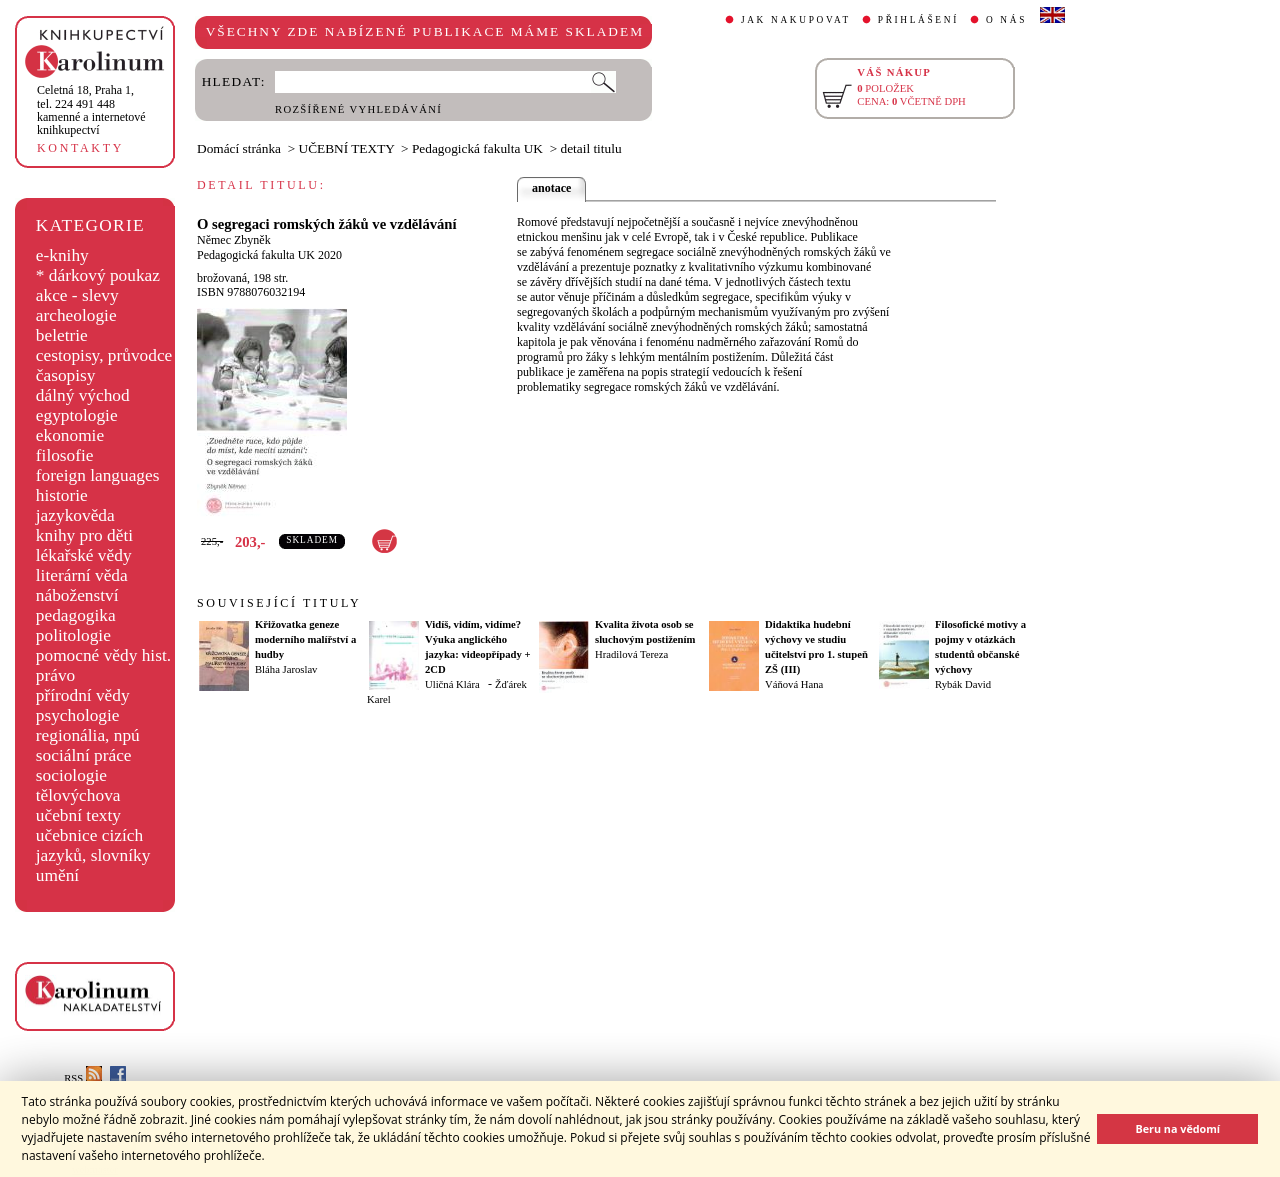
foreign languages (98, 475)
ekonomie (70, 435)
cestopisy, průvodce (104, 355)
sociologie (71, 775)
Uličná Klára (452, 684)
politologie (73, 635)
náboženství (77, 595)
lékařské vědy (84, 555)
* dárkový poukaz (98, 275)
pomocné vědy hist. (103, 655)
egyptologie (77, 415)
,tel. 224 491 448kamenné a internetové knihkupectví (91, 110)
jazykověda (75, 515)
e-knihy (62, 255)
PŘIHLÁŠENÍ (918, 20)
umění (57, 875)
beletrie (62, 335)
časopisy (66, 375)
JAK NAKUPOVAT (796, 20)
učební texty (78, 815)
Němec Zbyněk (234, 240)
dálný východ (83, 395)
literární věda (82, 575)
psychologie (78, 715)
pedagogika (76, 615)
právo (55, 675)
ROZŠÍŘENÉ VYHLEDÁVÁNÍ (358, 109)
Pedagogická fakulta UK (477, 148)
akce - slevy (77, 295)
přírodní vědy (83, 695)
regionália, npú (88, 735)
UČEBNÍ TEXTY (347, 148)
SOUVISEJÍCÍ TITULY (279, 603)
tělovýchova (78, 795)
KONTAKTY (80, 148)
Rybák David (963, 684)
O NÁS (1006, 20)
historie (62, 495)
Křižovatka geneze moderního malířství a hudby (305, 639)
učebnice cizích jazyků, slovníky (93, 845)
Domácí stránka (239, 148)
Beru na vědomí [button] (1177, 1128)
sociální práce (84, 755)
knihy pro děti (84, 535)
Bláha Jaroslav (286, 669)
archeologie (76, 315)
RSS (83, 1078)
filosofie (65, 455)
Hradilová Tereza (631, 654)
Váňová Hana (794, 684)
